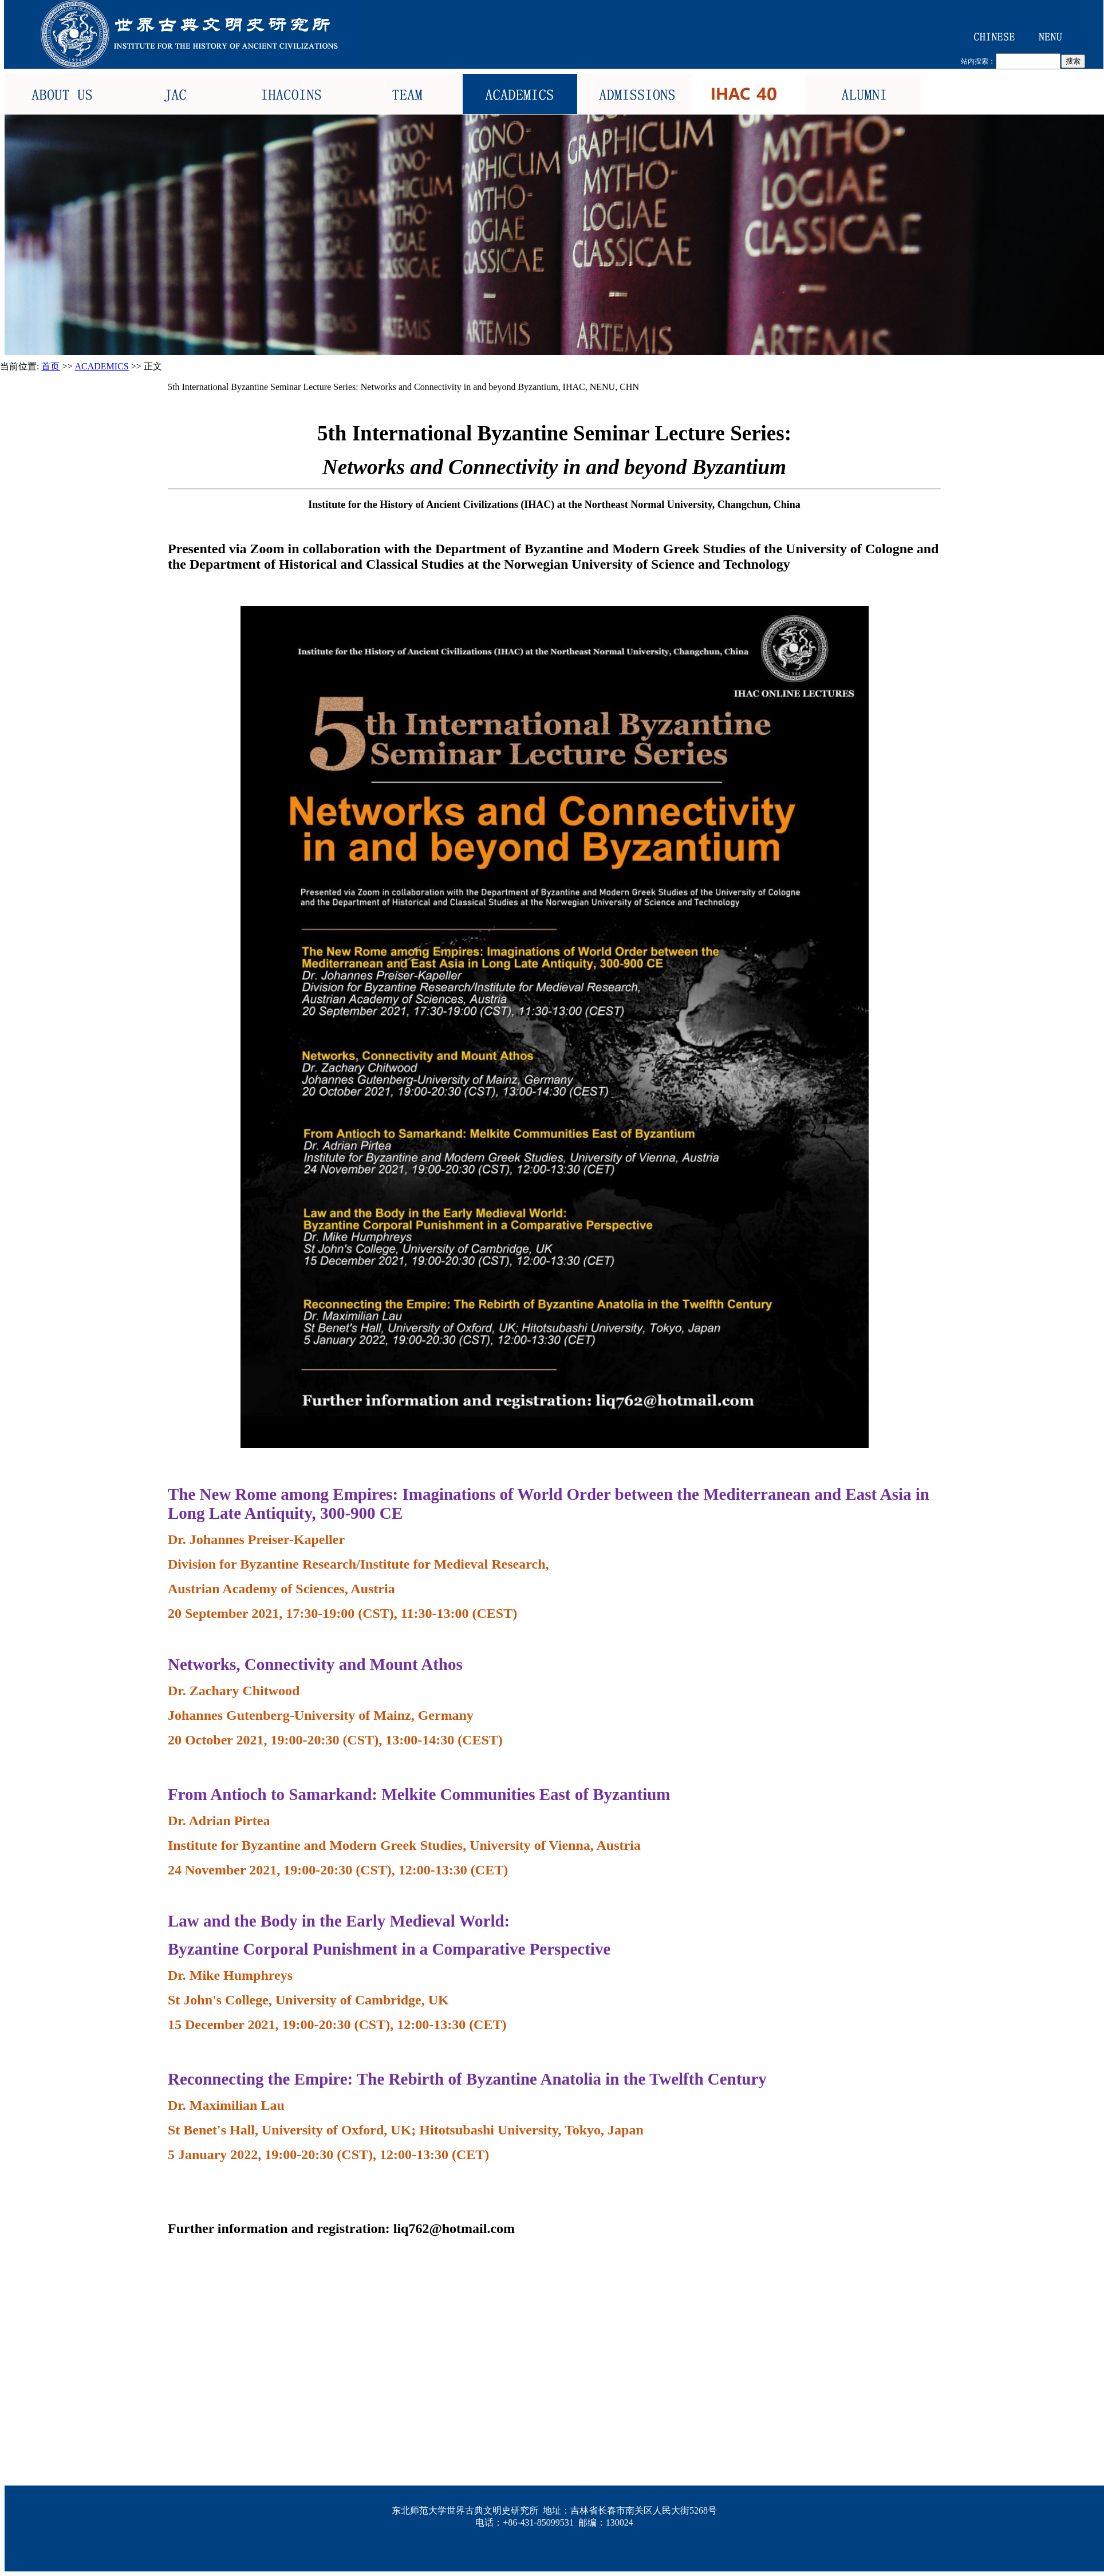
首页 (50, 366)
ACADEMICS (102, 366)
